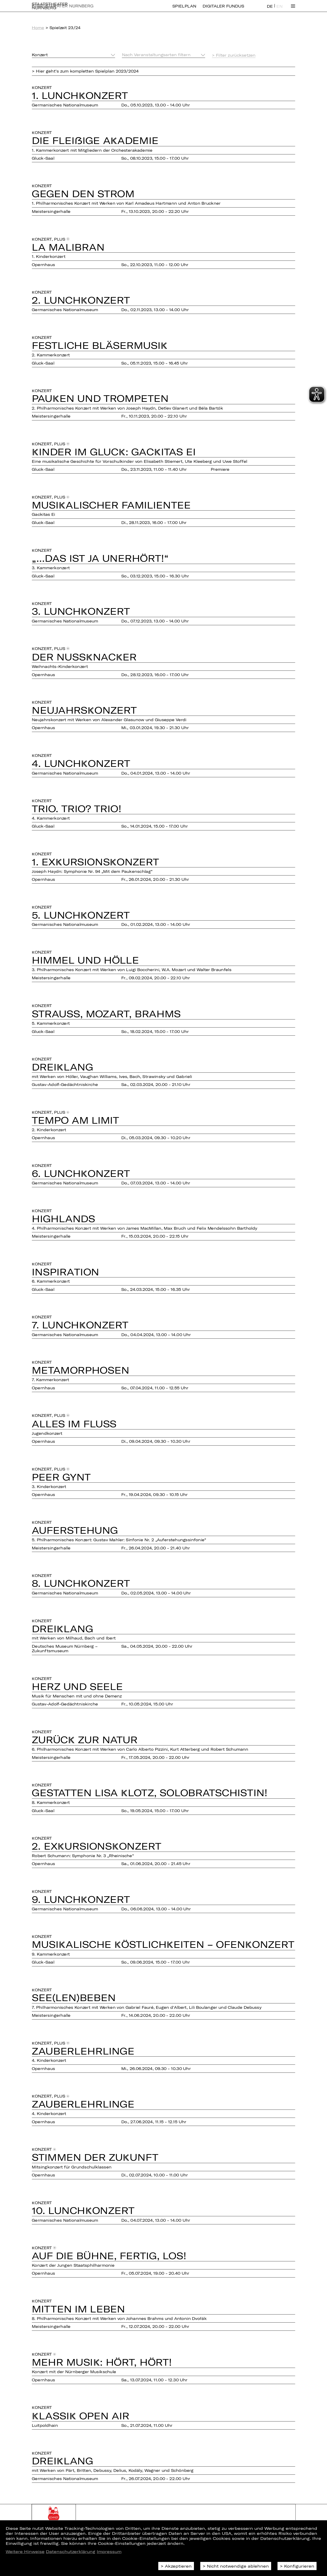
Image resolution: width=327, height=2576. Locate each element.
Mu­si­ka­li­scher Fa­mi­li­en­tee (111, 505)
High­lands (63, 1218)
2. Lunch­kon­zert (81, 300)
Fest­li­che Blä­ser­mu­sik (100, 345)
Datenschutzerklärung (70, 2551)
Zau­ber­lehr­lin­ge (83, 2051)
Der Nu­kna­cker (84, 657)
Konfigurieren (299, 2565)
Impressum (109, 2551)
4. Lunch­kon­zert (81, 763)
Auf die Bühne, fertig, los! (109, 2256)
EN (279, 10)
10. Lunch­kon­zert (83, 2210)
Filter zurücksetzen (235, 55)
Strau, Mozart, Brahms (106, 1014)
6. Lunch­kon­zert (81, 1173)
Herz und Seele (77, 1686)
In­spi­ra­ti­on (65, 1272)
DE (270, 10)
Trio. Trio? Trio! (76, 809)
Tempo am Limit (75, 1120)
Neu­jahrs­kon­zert (84, 710)
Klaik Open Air (80, 2416)
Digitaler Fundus (223, 10)
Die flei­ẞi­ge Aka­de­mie (95, 140)
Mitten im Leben (78, 2309)
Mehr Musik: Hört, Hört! (102, 2362)
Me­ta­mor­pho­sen (80, 1370)
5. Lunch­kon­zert (81, 915)
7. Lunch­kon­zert (80, 1325)
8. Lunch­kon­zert (81, 1583)
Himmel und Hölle (85, 960)
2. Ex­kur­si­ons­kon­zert (96, 1846)
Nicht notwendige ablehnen (238, 2565)
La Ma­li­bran (68, 247)
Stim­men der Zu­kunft (95, 2157)
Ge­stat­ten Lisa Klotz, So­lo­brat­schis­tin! (150, 1793)
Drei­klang (62, 1067)
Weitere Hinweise (25, 2551)
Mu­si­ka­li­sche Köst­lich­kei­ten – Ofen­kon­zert (163, 1944)
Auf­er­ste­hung (75, 1530)
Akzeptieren (178, 2565)
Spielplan (184, 10)
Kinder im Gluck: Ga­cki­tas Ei (114, 452)
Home (38, 27)
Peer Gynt (61, 1477)
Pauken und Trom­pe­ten (100, 398)
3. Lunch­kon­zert (81, 611)
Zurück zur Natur (85, 1740)
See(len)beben (74, 1997)
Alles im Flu (74, 1424)
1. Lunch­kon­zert (80, 95)
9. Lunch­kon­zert (81, 1899)
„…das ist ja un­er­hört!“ (100, 558)
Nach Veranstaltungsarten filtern (156, 54)
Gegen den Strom (83, 194)
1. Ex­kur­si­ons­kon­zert (95, 862)
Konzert (40, 54)
